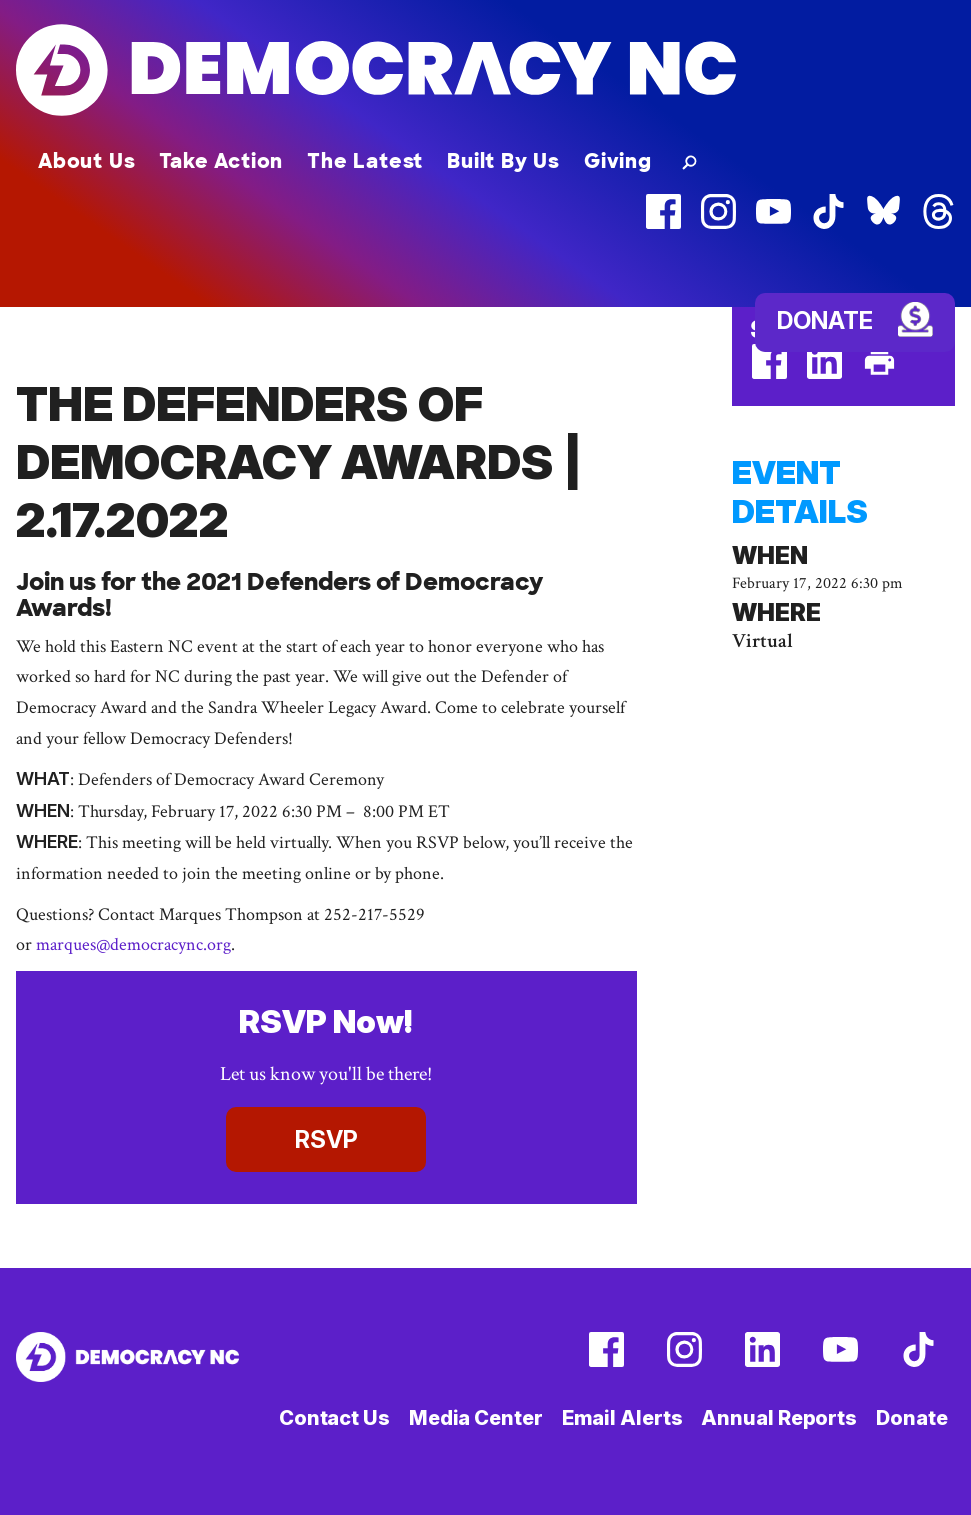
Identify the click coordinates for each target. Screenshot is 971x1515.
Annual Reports (779, 1418)
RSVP (326, 1139)
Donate (825, 320)
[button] (685, 161)
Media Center (476, 1418)
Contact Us (334, 1418)
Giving (618, 161)
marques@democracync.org (133, 944)
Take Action (221, 161)
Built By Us (503, 161)
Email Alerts (622, 1418)
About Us (86, 161)
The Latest (365, 161)
